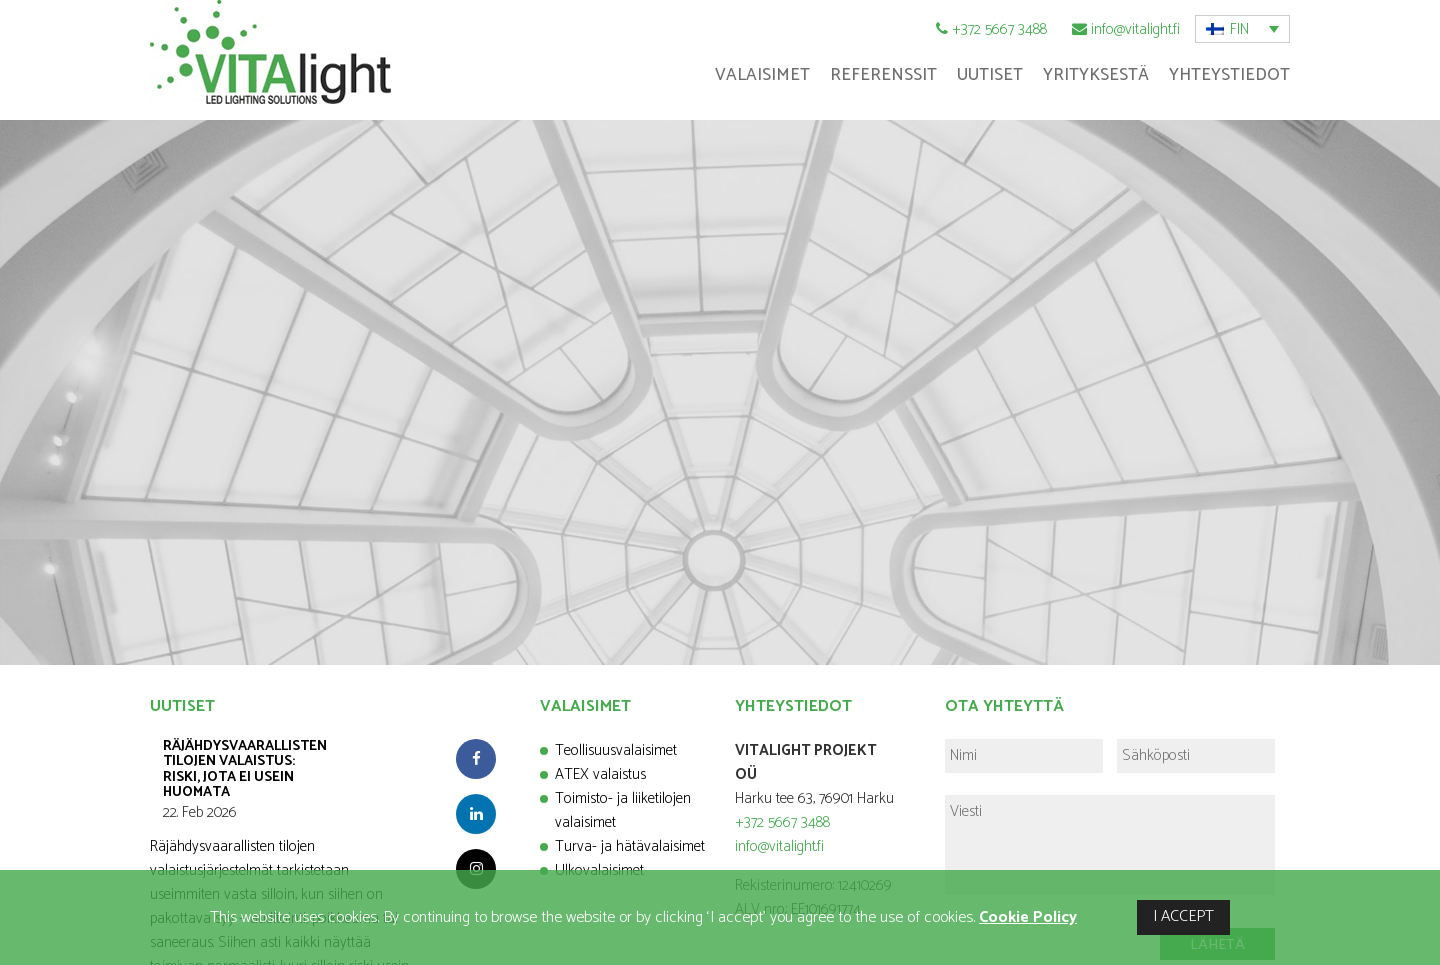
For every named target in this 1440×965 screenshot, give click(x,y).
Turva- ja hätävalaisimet (630, 846)
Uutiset (990, 75)
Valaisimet (762, 75)
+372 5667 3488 (999, 29)
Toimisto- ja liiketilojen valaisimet (623, 810)
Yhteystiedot (1229, 75)
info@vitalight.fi (1135, 29)
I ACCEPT (1183, 916)
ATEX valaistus (600, 774)
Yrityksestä (1096, 75)
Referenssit (883, 75)
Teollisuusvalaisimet (616, 750)
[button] (1242, 29)
